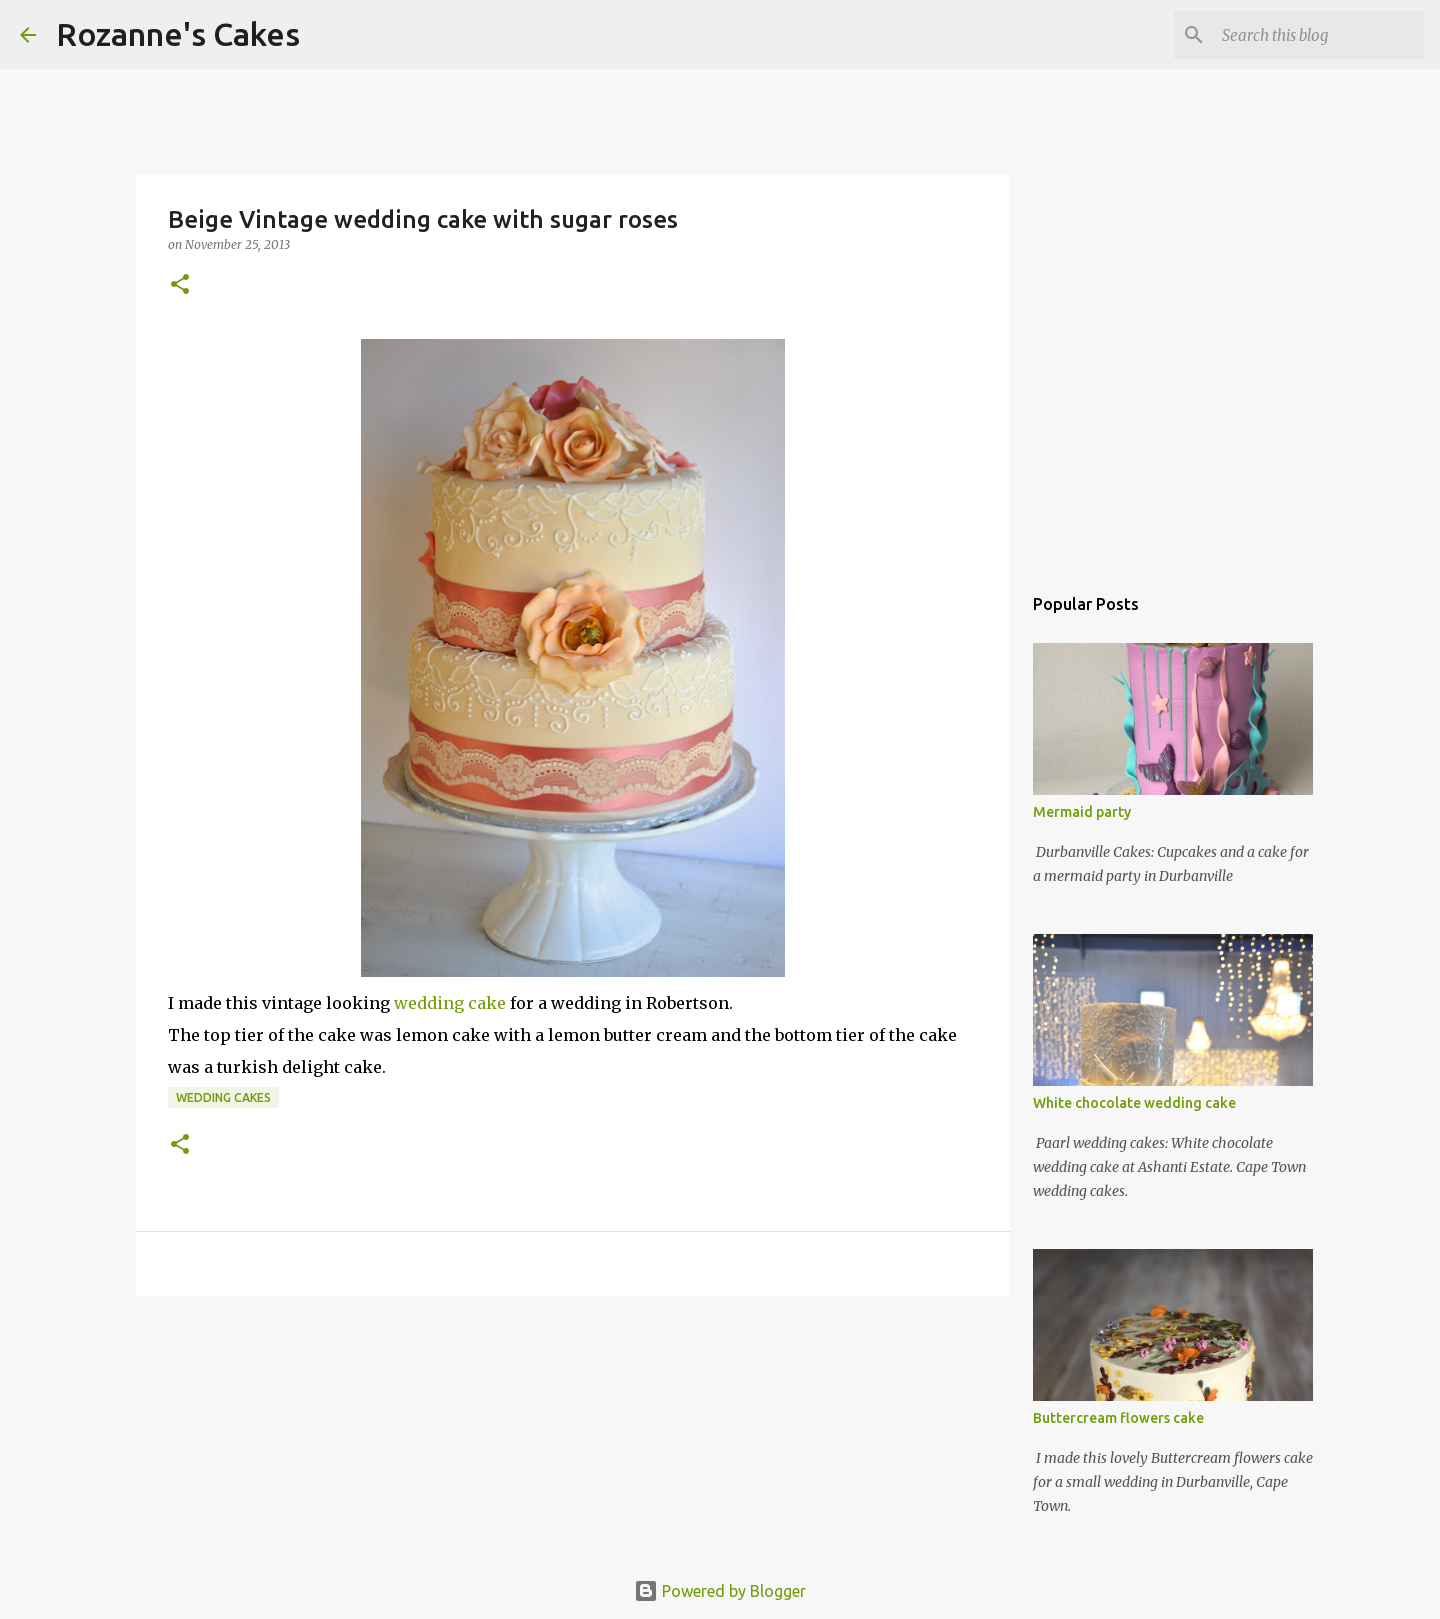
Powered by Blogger (720, 1591)
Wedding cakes (223, 1097)
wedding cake (450, 1003)
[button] (180, 285)
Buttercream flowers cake (1118, 1418)
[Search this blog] (1319, 35)
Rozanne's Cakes (178, 34)
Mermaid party (1082, 812)
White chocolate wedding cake (1134, 1103)
